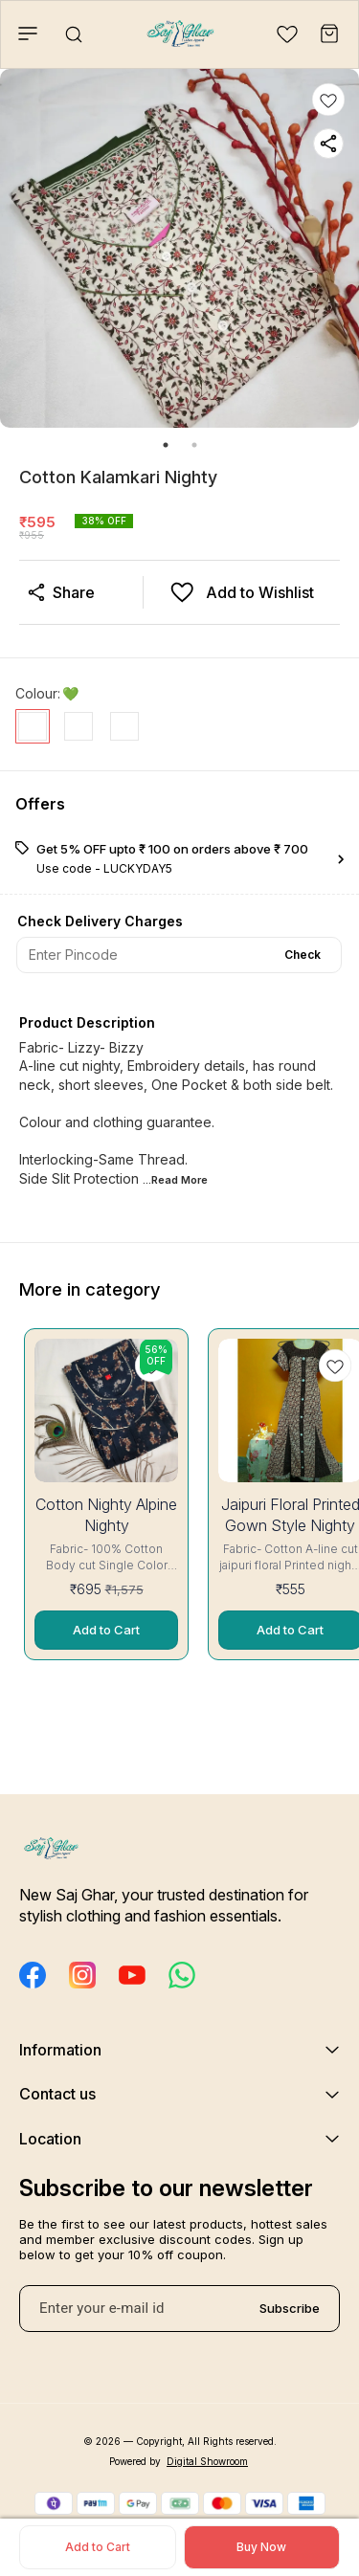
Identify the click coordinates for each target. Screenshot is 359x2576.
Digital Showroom (207, 2461)
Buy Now (261, 2547)
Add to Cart (97, 2547)
